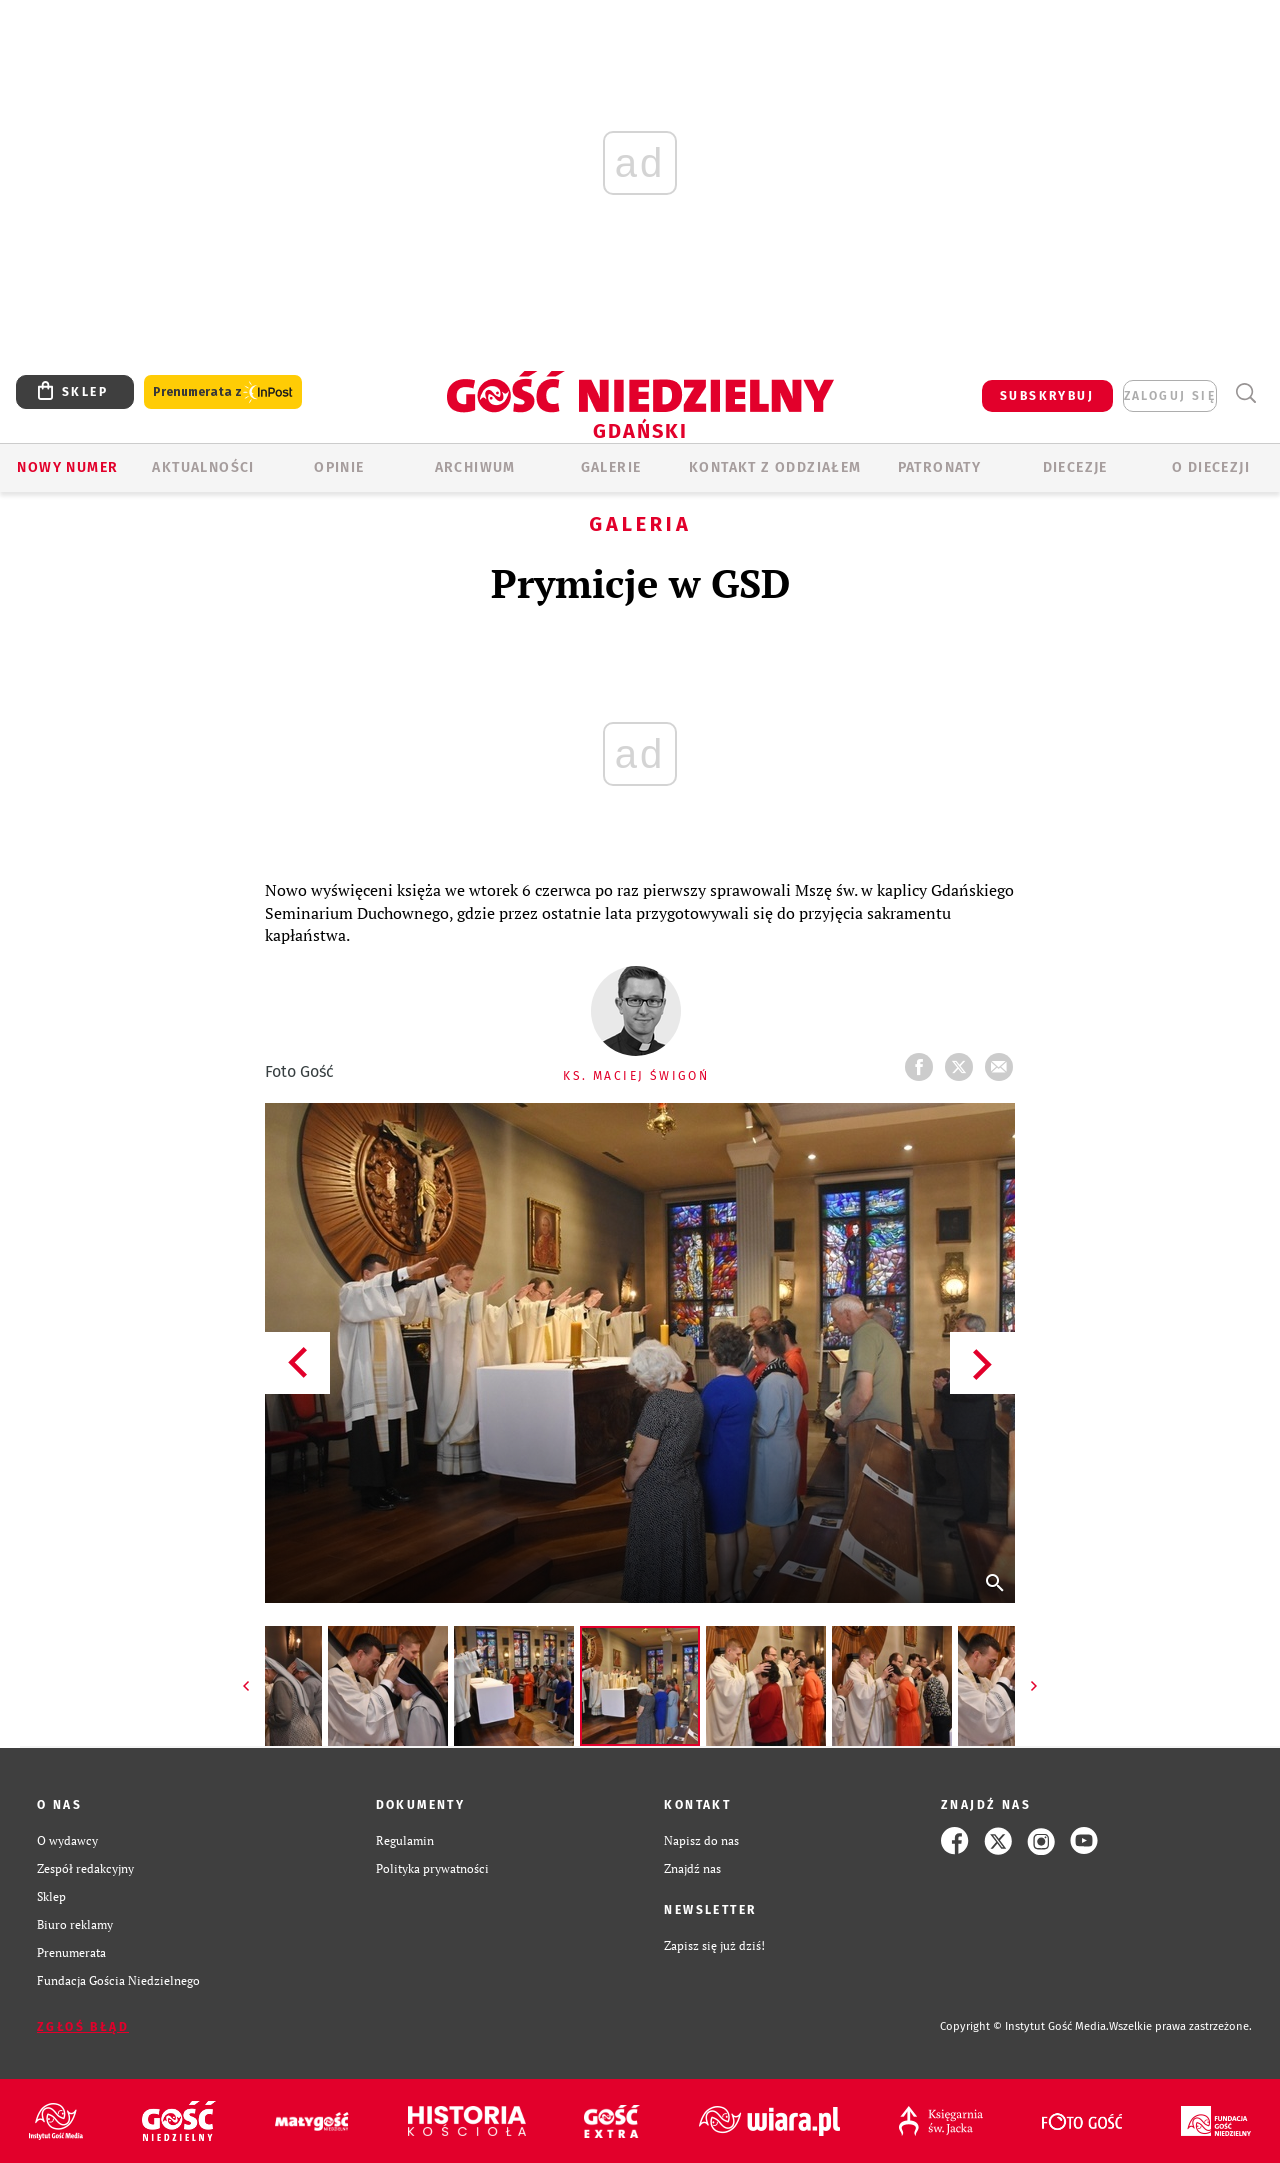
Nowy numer (67, 467)
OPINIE (339, 467)
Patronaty (940, 467)
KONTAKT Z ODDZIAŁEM (775, 467)
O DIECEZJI (1211, 467)
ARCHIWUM (475, 467)
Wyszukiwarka (1245, 393)
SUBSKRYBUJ (1047, 396)
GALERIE (611, 467)
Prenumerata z (223, 392)
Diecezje (1075, 467)
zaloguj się (1170, 396)
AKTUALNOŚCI (203, 467)
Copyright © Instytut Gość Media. (1024, 2026)
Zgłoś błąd (83, 2027)
